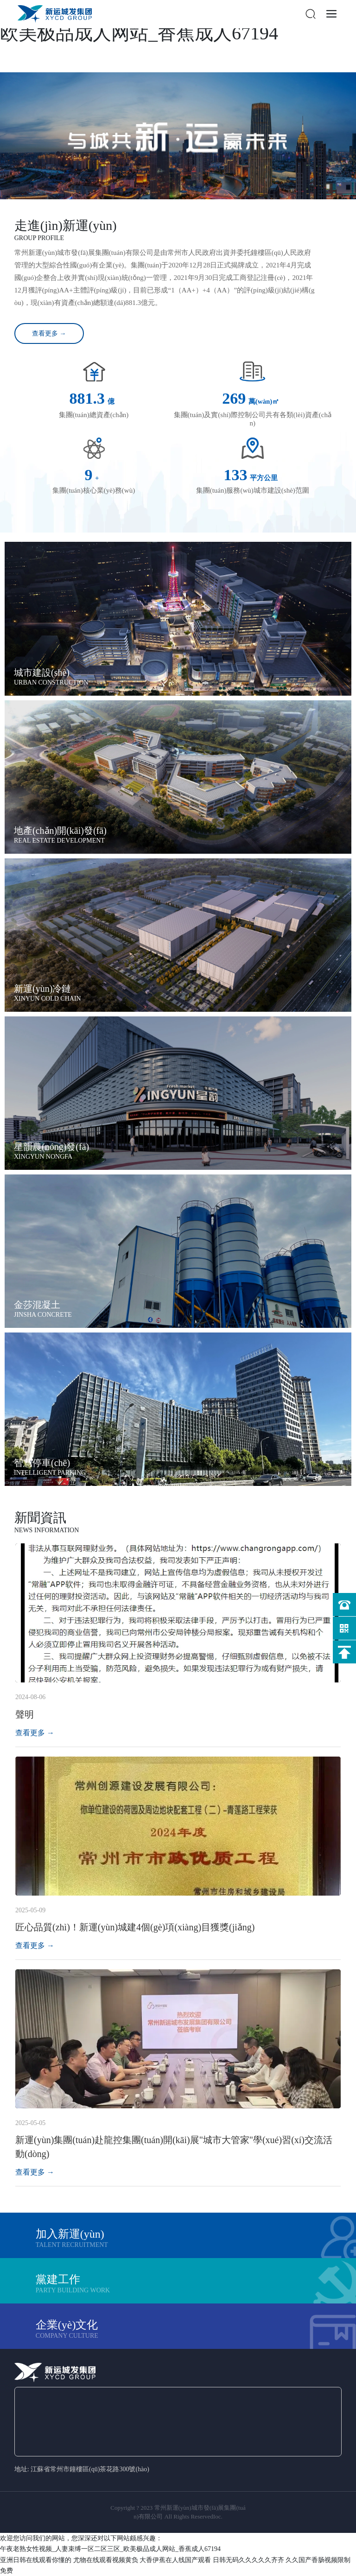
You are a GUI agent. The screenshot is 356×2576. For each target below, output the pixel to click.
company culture (67, 2335)
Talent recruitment (72, 2244)
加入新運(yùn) (70, 2234)
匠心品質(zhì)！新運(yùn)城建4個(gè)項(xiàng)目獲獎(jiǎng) (134, 1927)
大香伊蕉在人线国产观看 (175, 2560)
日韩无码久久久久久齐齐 (248, 2560)
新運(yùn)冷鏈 (42, 988)
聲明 (24, 1714)
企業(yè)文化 (67, 2325)
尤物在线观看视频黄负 (105, 2560)
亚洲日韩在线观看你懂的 (35, 2560)
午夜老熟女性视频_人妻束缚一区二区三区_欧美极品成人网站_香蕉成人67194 (110, 2548)
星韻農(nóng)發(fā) (51, 1147)
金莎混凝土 (37, 1305)
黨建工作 (58, 2279)
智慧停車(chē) (42, 1463)
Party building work (73, 2290)
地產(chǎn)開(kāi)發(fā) (60, 830)
